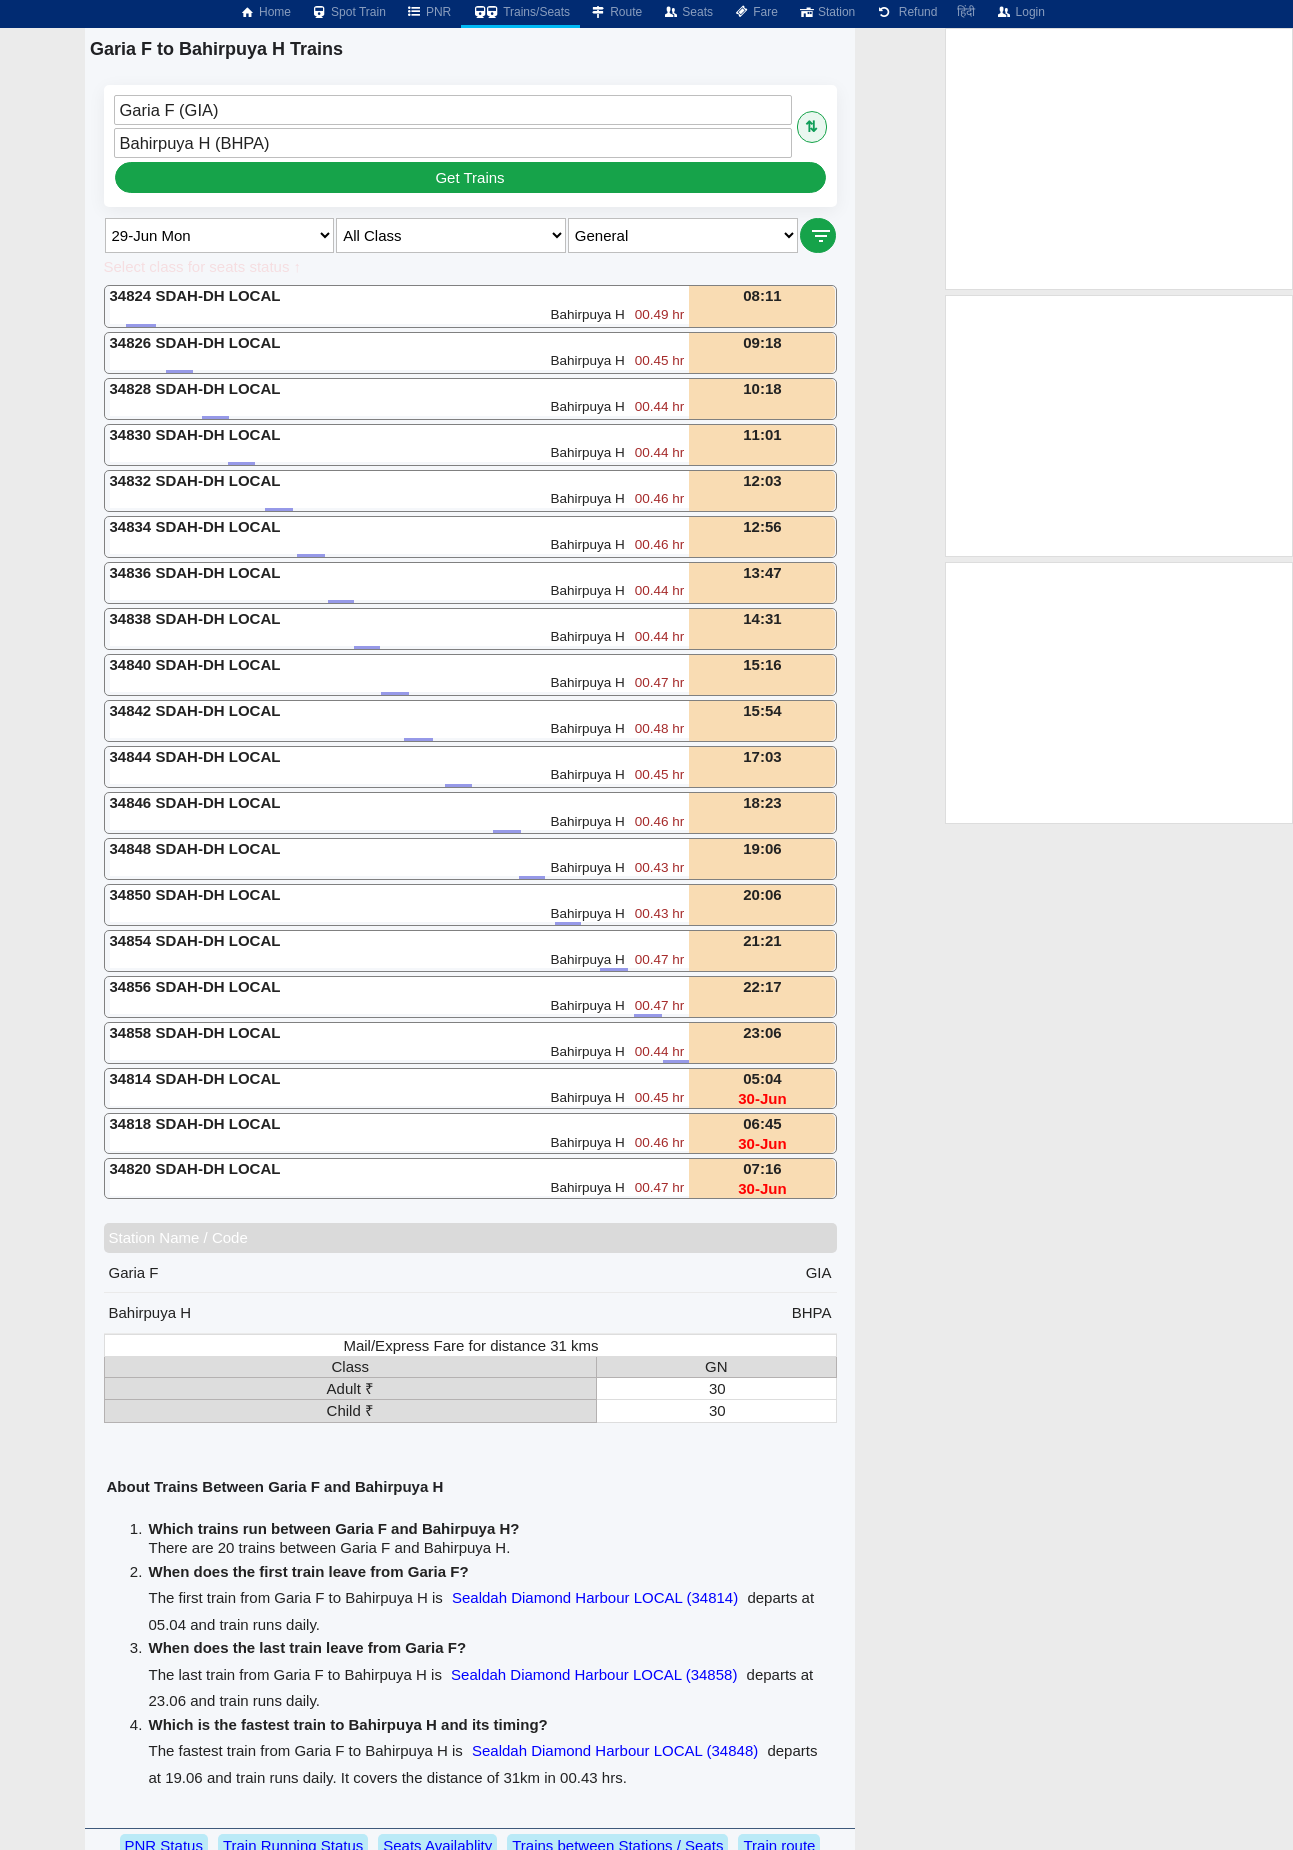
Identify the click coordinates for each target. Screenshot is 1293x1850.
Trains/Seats (520, 12)
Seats (687, 12)
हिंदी (966, 12)
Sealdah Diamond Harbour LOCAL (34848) (615, 1750)
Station (826, 12)
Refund (906, 12)
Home (265, 12)
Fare (755, 12)
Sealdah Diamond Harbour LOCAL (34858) (594, 1674)
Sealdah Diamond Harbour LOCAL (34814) (595, 1597)
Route (616, 12)
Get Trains (469, 177)
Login (1019, 12)
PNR (428, 12)
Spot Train (348, 12)
